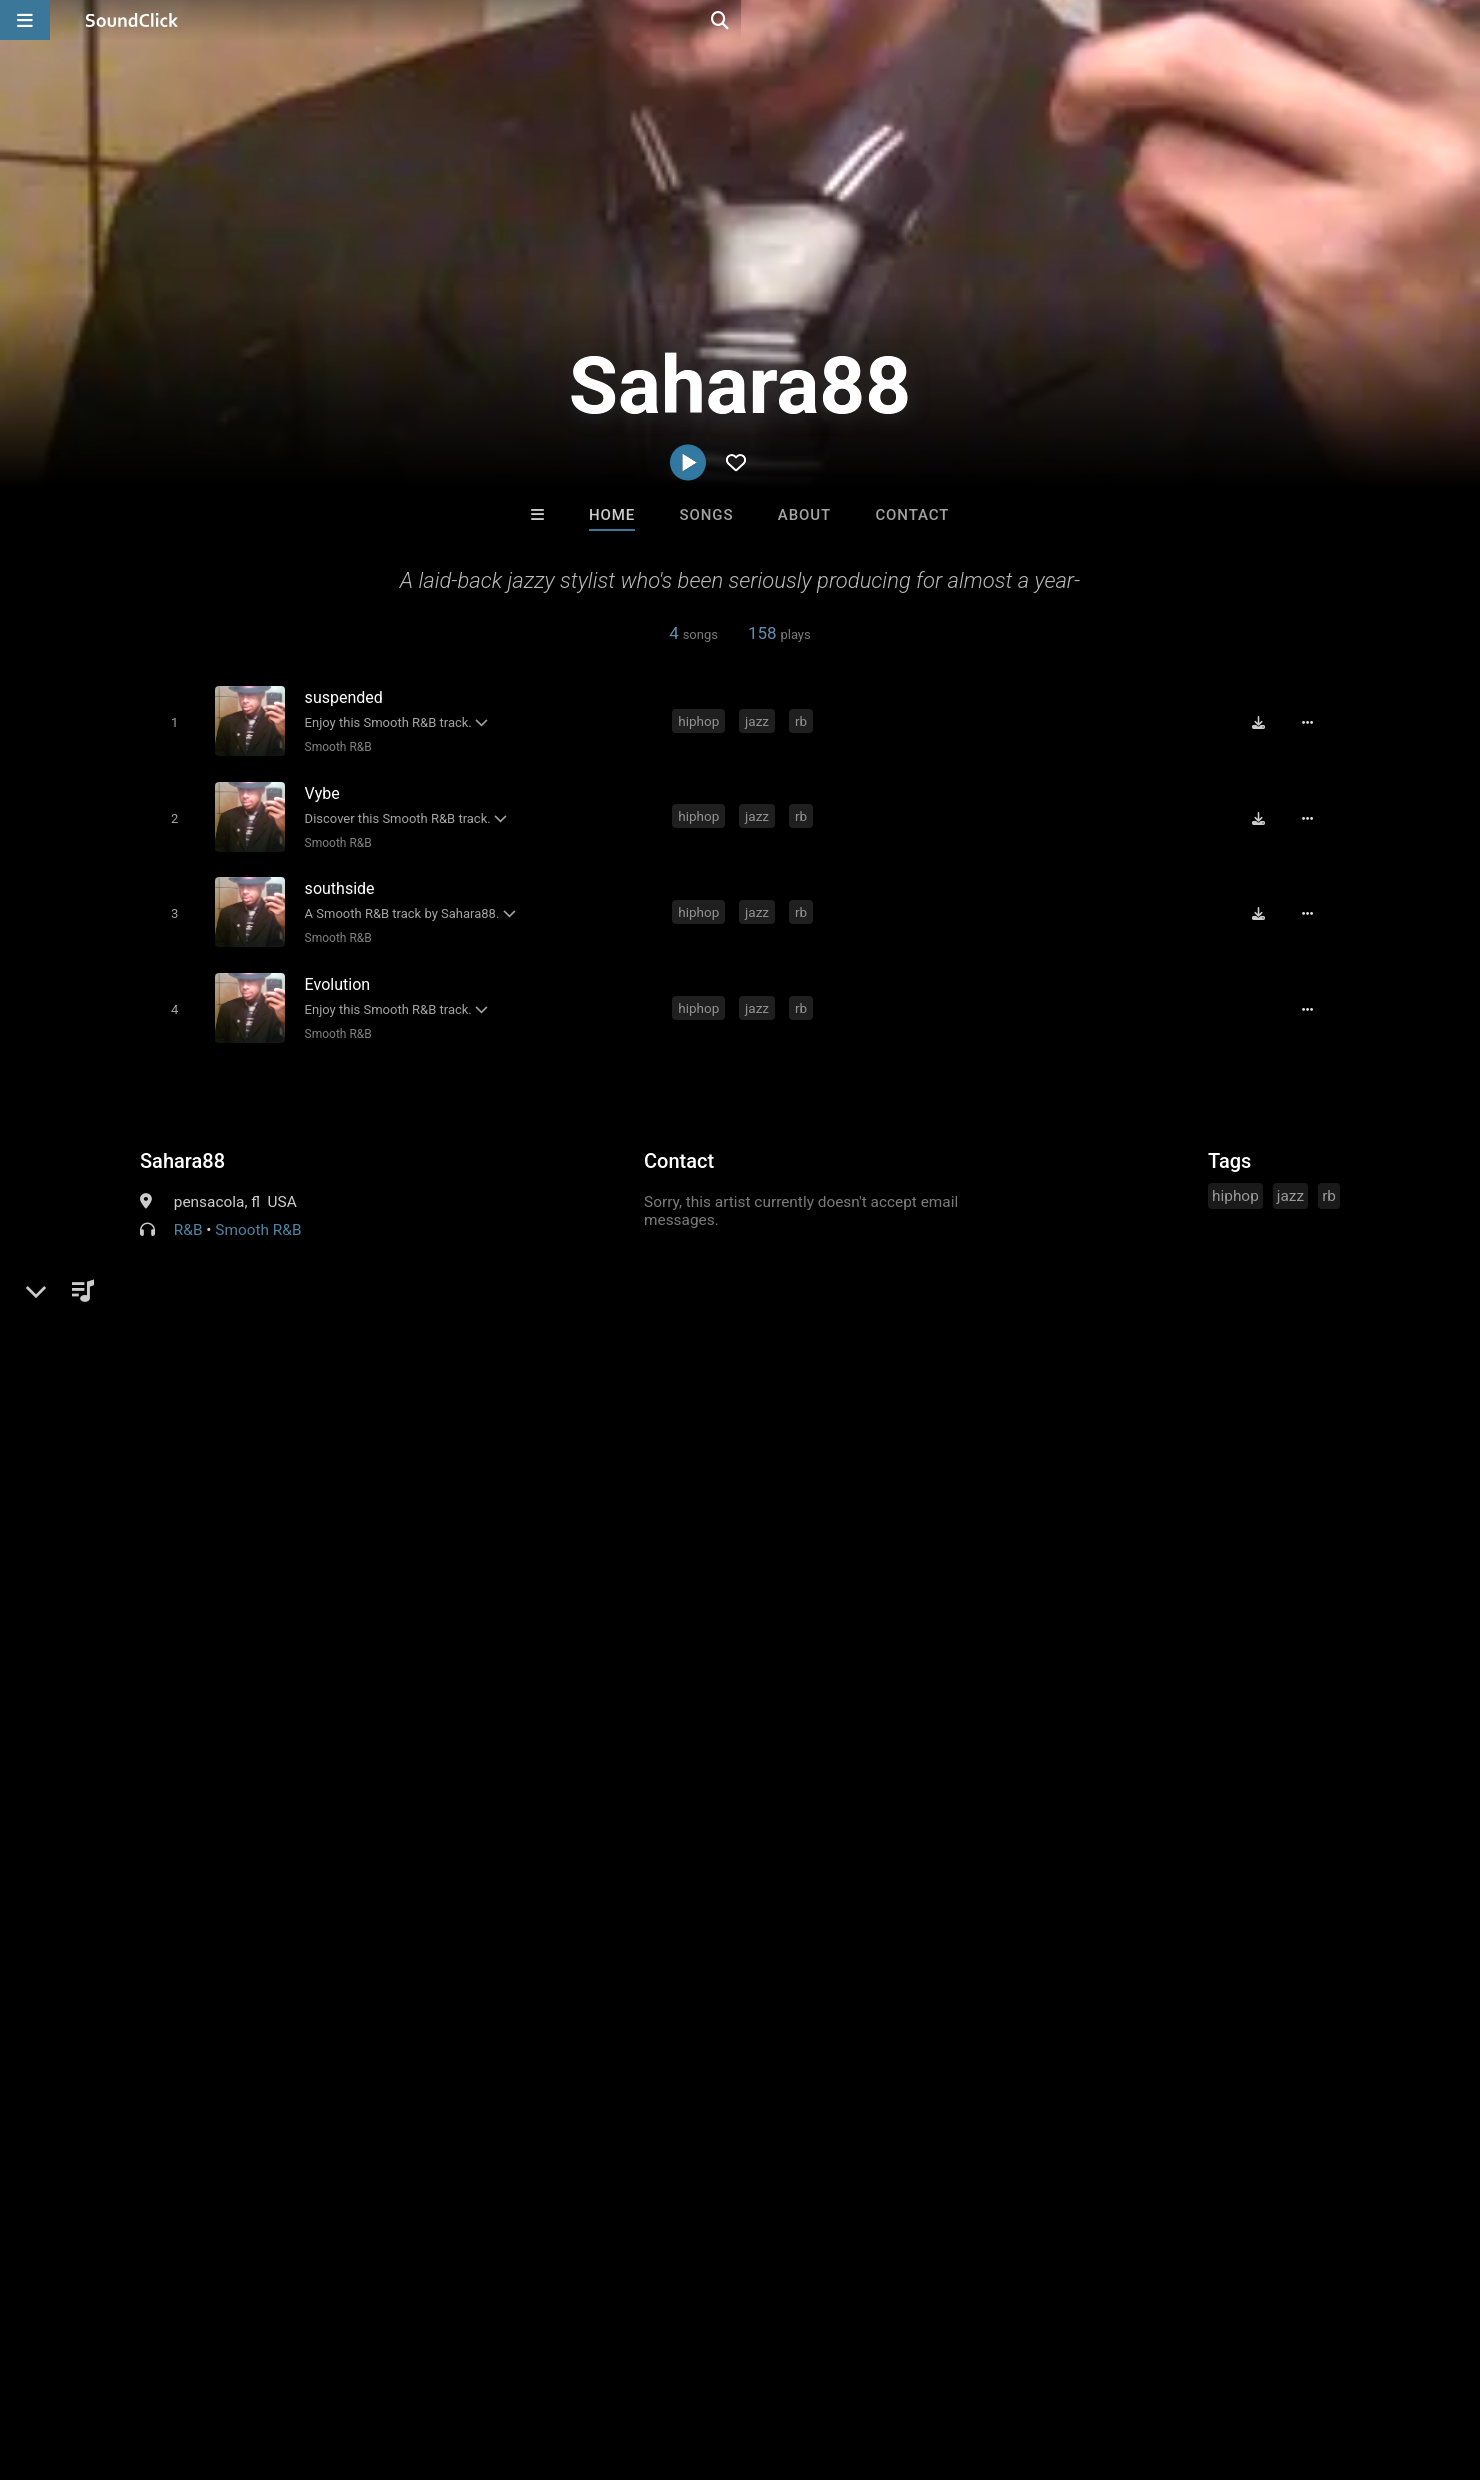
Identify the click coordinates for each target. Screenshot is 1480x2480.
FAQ (84, 2361)
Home (612, 515)
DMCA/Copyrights (372, 2361)
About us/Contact (177, 2361)
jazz (761, 720)
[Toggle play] (169, 721)
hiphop (702, 720)
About (804, 515)
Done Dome (822, 2054)
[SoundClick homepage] (132, 20)
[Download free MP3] (1266, 722)
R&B (188, 1214)
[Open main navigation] (25, 20)
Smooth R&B (333, 746)
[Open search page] (1460, 20)
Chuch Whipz (987, 2054)
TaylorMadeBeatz (658, 2054)
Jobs (274, 2361)
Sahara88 (182, 1145)
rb (805, 720)
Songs (707, 515)
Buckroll (493, 2054)
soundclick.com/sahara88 (259, 1262)
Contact (912, 515)
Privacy (477, 2361)
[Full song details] (1315, 722)
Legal (539, 2361)
